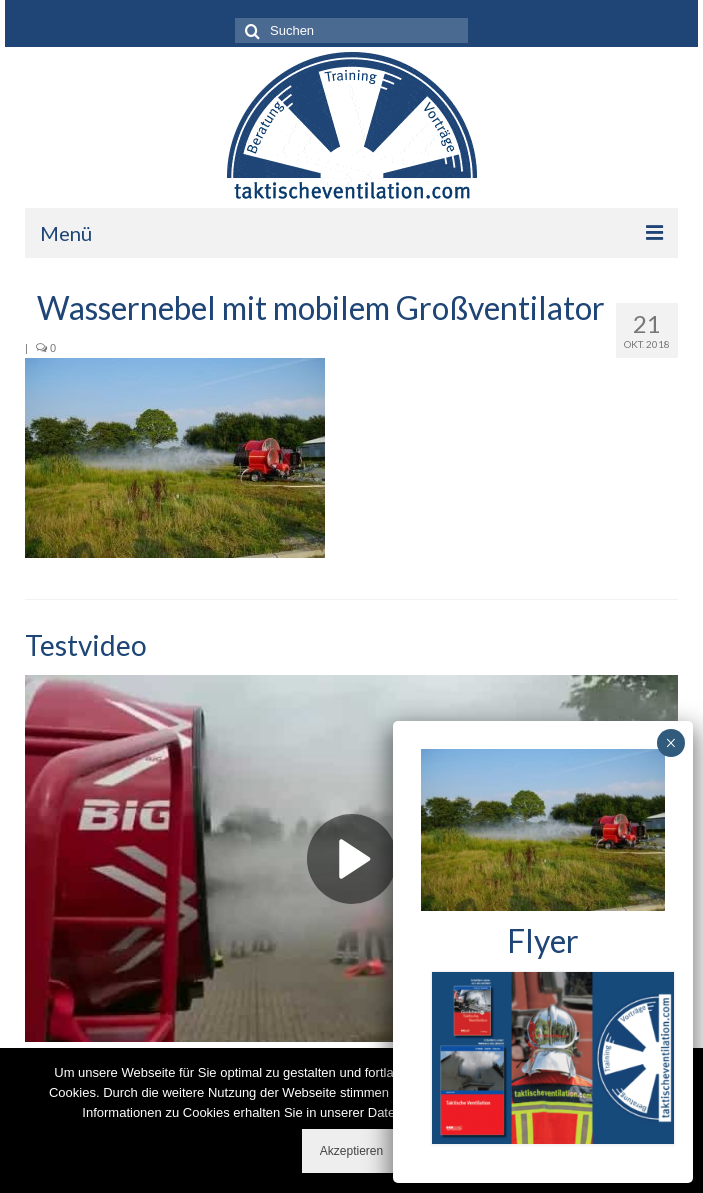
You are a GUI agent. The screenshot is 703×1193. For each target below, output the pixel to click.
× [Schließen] (670, 743)
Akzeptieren (351, 1151)
